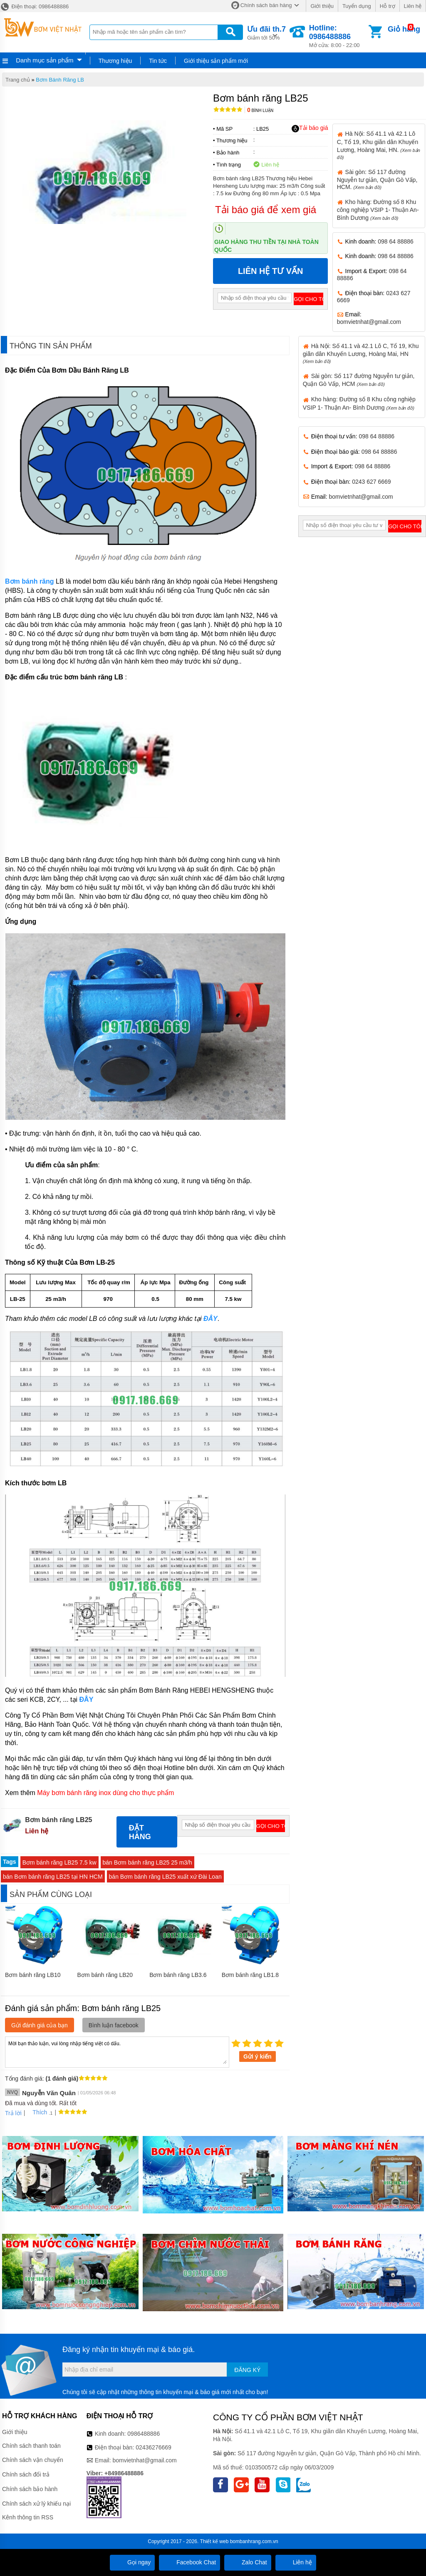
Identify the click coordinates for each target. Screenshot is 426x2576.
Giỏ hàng (404, 29)
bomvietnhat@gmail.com (369, 321)
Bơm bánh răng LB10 (33, 1975)
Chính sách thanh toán (31, 2445)
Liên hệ (412, 6)
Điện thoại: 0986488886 (34, 6)
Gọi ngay (132, 2562)
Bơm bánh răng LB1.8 (250, 1975)
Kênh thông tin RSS (27, 2517)
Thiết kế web (214, 2541)
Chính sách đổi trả (26, 2474)
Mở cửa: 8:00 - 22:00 (338, 36)
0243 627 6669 (371, 481)
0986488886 (143, 2433)
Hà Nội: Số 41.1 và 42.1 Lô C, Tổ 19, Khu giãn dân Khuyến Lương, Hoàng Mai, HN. (378, 144)
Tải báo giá (310, 128)
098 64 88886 (396, 241)
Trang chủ (17, 80)
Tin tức (158, 60)
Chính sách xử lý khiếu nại (36, 2503)
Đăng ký (247, 2370)
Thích (37, 2112)
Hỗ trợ (387, 6)
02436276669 (153, 2447)
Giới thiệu (321, 6)
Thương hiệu (115, 60)
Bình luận (260, 110)
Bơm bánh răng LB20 (105, 1975)
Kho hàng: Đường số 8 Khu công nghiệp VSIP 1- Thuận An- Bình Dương (378, 210)
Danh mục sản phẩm (44, 60)
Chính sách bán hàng (266, 5)
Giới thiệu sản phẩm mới (216, 60)
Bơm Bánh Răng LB (60, 80)
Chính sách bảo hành (29, 2489)
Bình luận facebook (114, 2025)
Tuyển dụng (356, 6)
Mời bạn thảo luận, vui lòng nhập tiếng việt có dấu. (117, 2051)
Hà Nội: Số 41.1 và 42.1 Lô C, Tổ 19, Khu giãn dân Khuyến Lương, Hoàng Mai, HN (361, 353)
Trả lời (13, 2113)
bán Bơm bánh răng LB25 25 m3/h (147, 1862)
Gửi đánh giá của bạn (39, 2025)
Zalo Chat (247, 2562)
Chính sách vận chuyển (32, 2460)
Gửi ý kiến (257, 2056)
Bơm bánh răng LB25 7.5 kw (59, 1862)
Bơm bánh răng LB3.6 (177, 1975)
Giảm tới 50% (266, 32)
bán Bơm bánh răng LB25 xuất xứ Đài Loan (165, 1876)
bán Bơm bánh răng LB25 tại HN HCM (53, 1876)
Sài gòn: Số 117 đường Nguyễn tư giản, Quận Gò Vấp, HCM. (377, 179)
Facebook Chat (189, 2562)
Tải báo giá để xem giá (265, 209)
